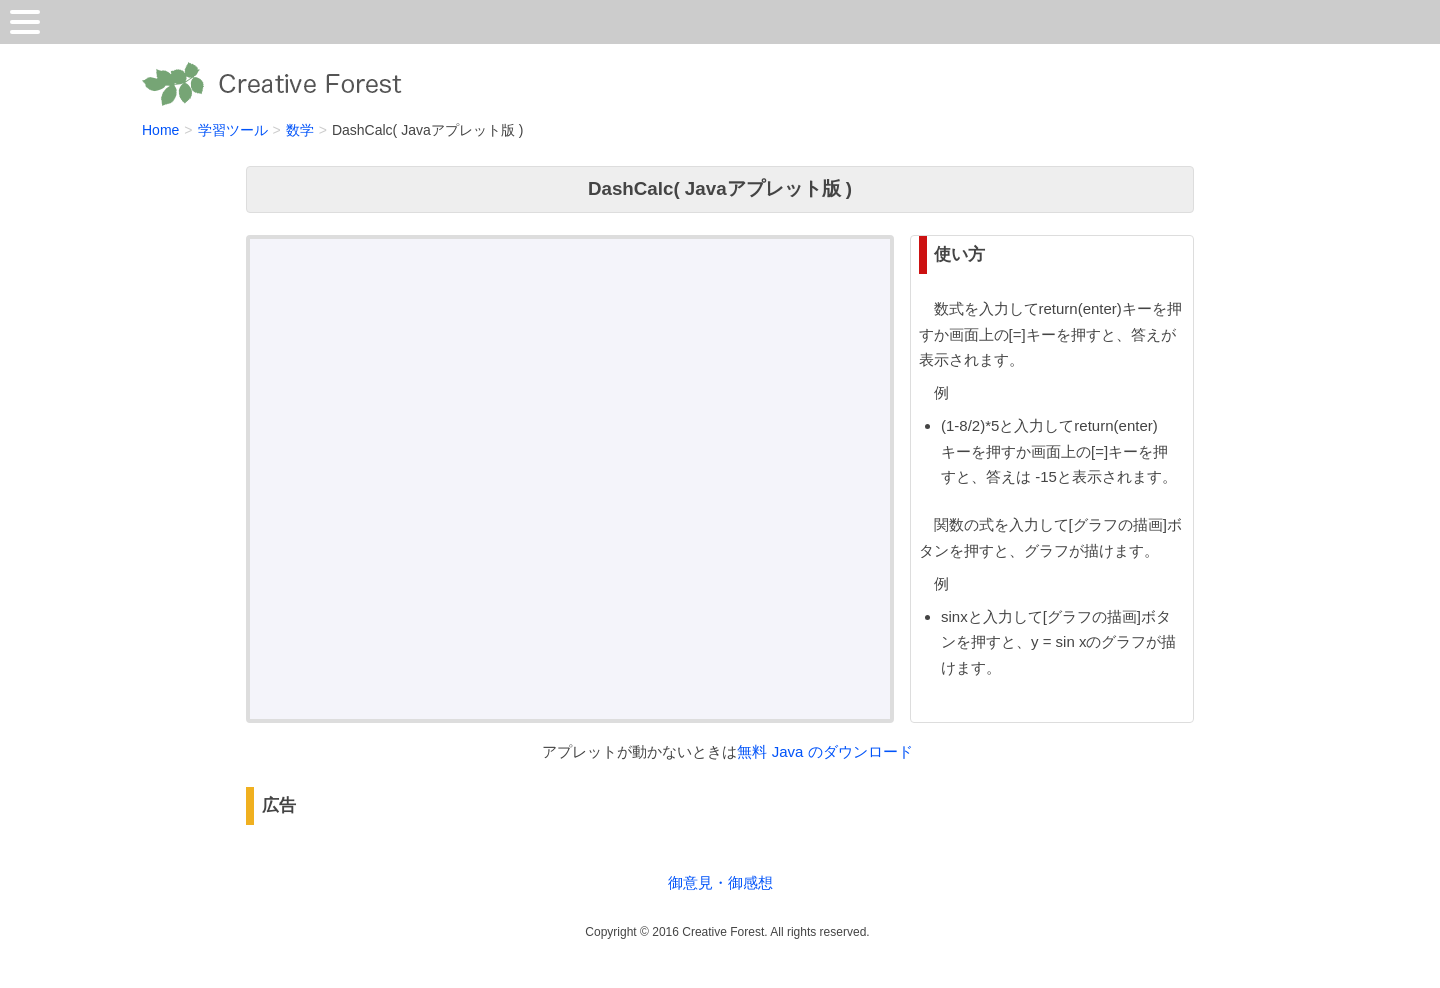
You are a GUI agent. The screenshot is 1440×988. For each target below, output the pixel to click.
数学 (300, 130)
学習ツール (233, 130)
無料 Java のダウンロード (824, 751)
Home (160, 130)
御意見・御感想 (720, 882)
